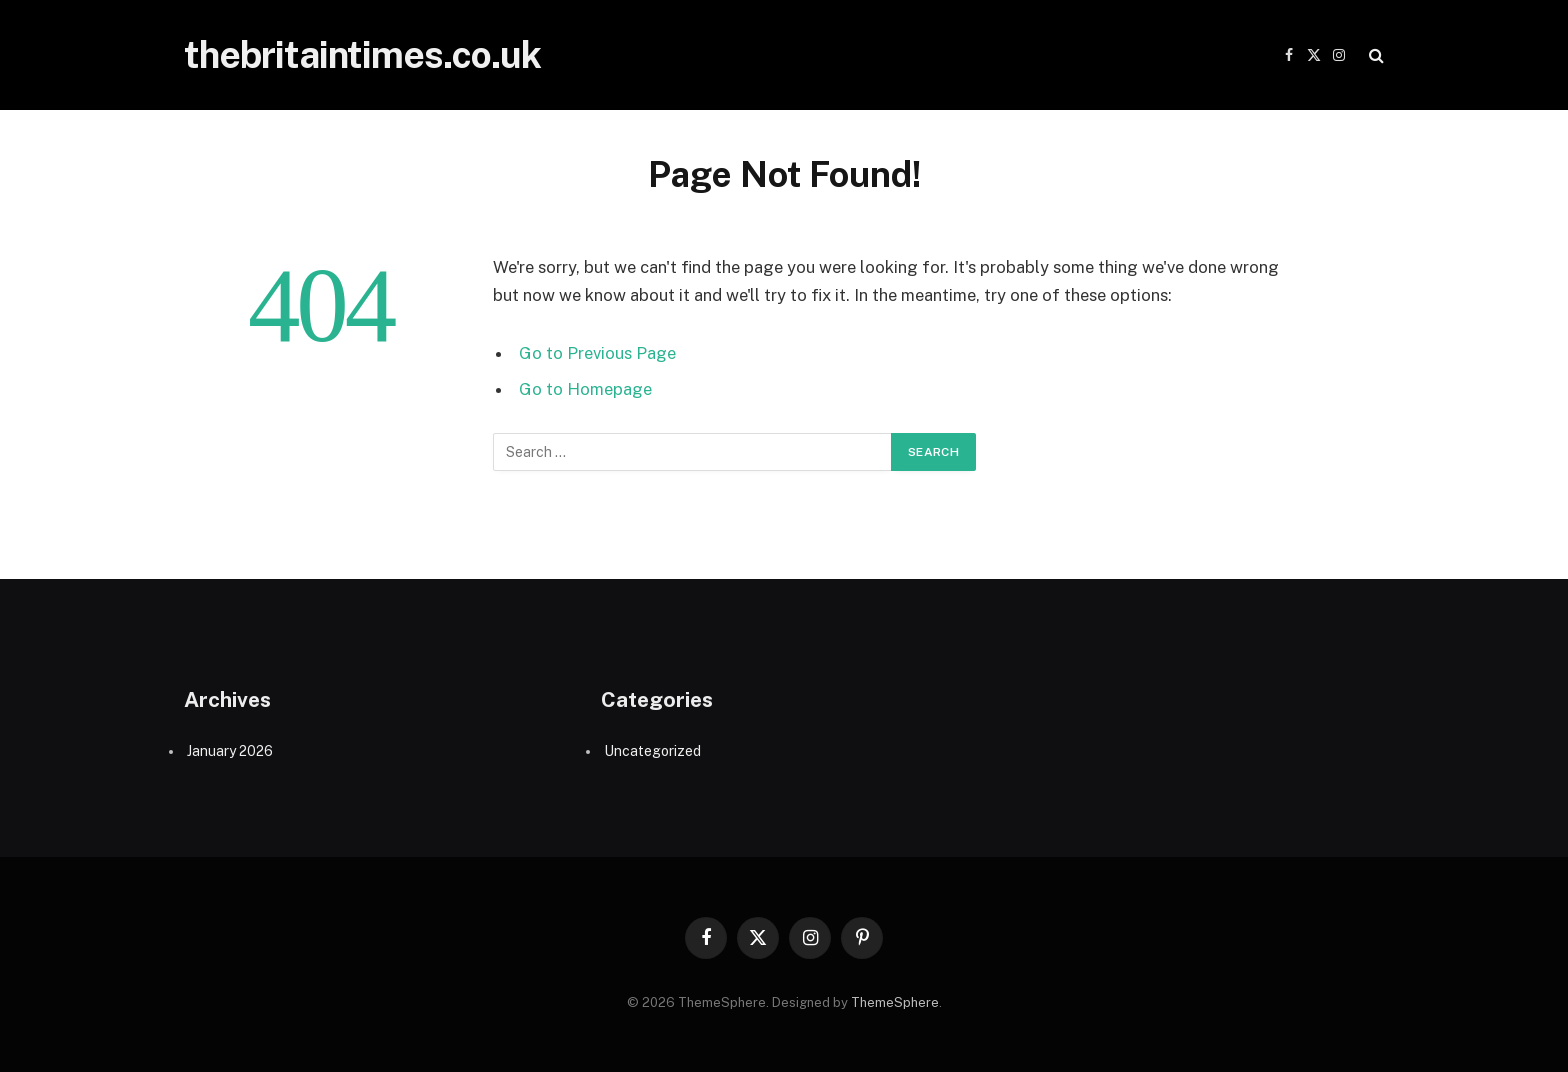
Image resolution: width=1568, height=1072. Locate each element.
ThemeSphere (895, 1002)
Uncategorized (652, 751)
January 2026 (230, 751)
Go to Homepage (585, 389)
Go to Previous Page (597, 353)
